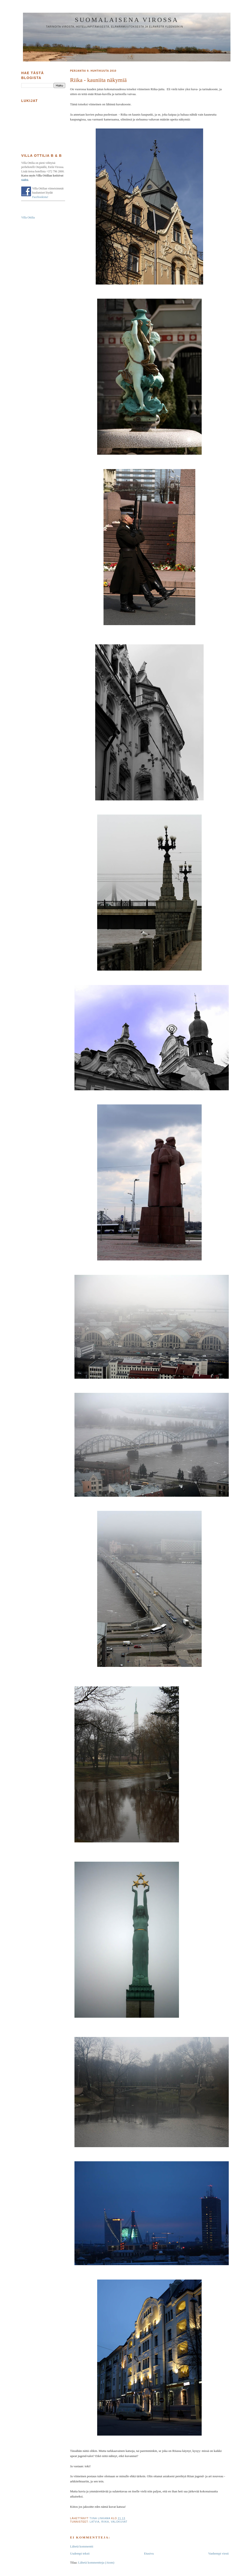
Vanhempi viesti (218, 2553)
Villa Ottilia (28, 217)
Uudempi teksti (80, 2553)
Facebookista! (40, 197)
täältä (24, 180)
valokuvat (119, 2521)
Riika (105, 2521)
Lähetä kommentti (81, 2546)
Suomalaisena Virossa (127, 19)
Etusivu (149, 2553)
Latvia (94, 2521)
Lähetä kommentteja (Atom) (96, 2562)
